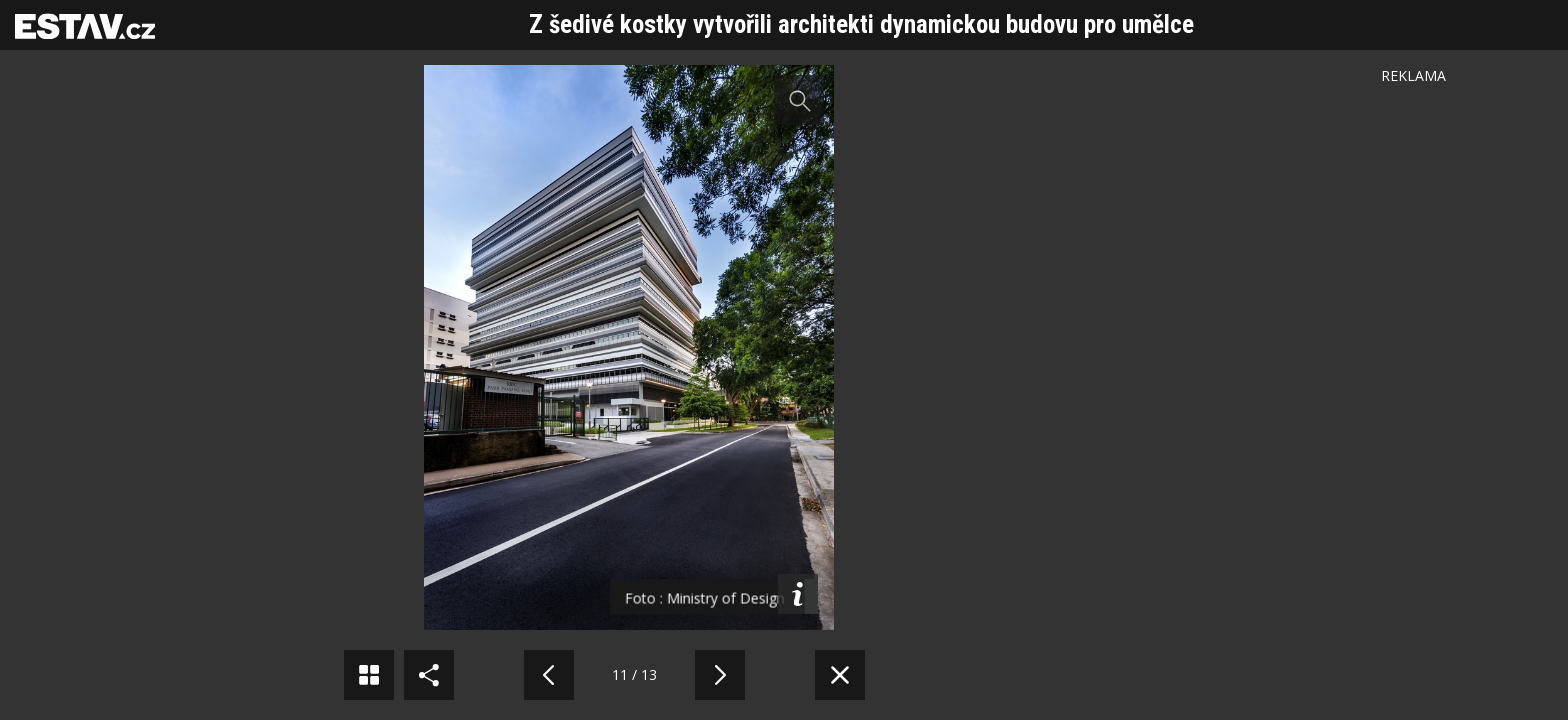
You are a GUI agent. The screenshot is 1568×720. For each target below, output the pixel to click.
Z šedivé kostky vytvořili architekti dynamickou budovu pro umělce (861, 24)
